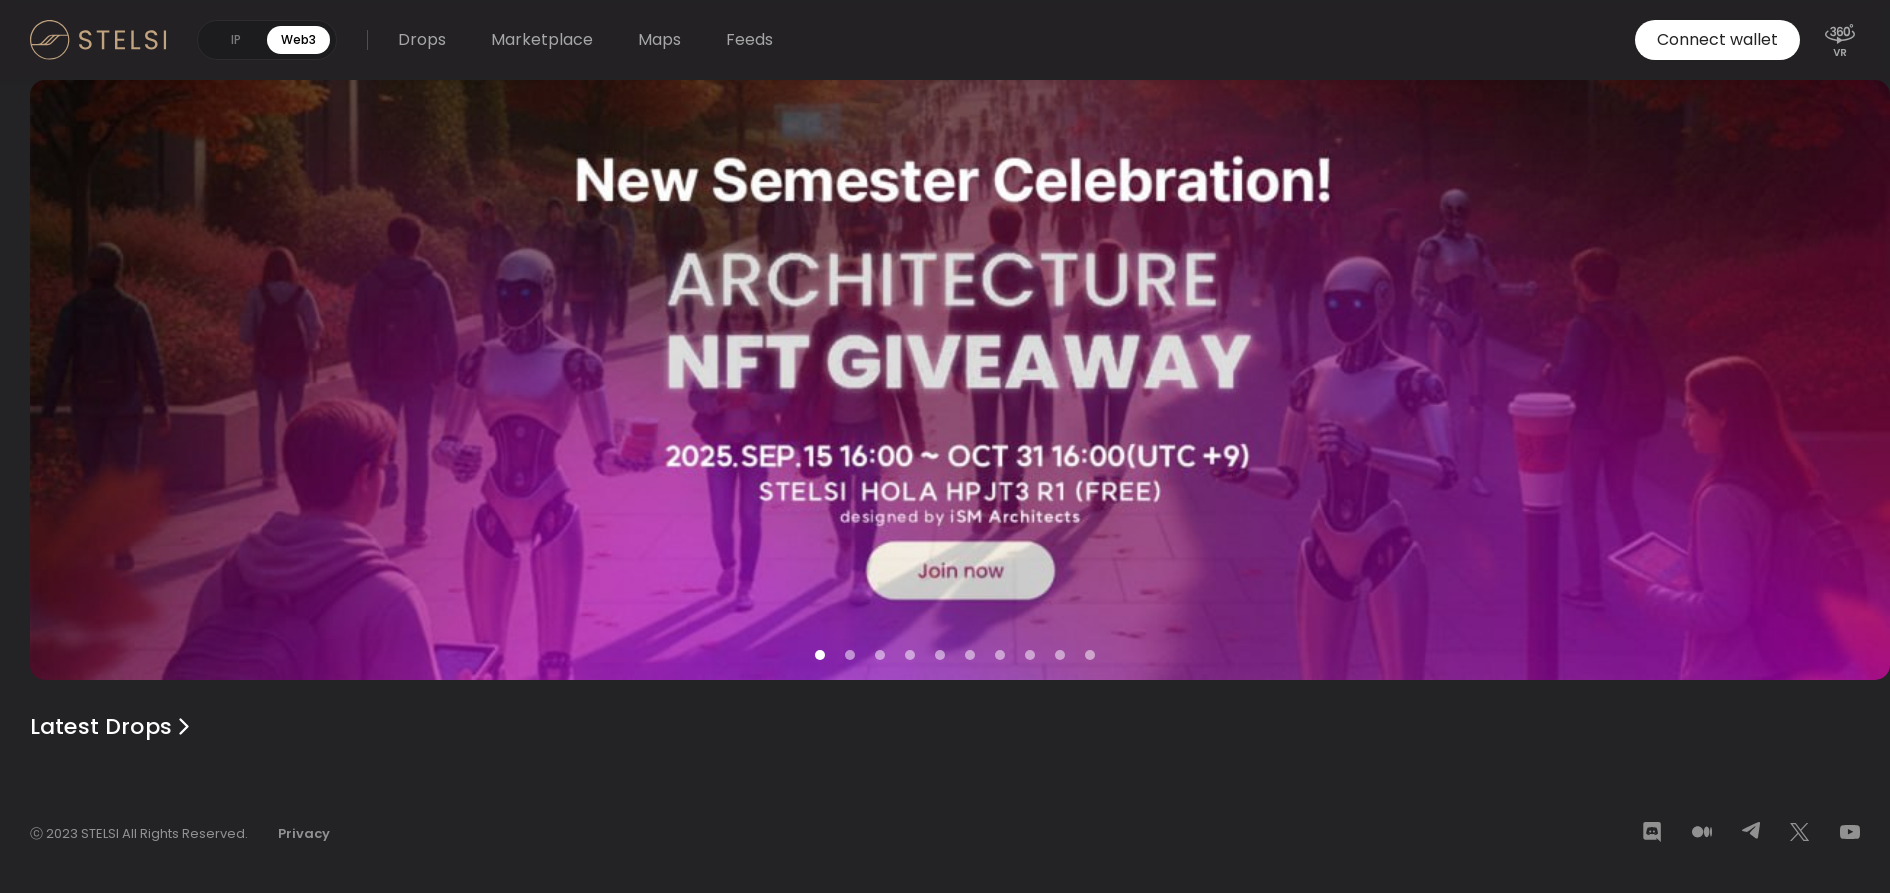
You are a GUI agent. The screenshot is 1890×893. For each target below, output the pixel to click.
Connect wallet (1717, 39)
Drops (422, 40)
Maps (659, 40)
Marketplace (542, 40)
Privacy (304, 833)
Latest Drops (113, 726)
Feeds (749, 40)
